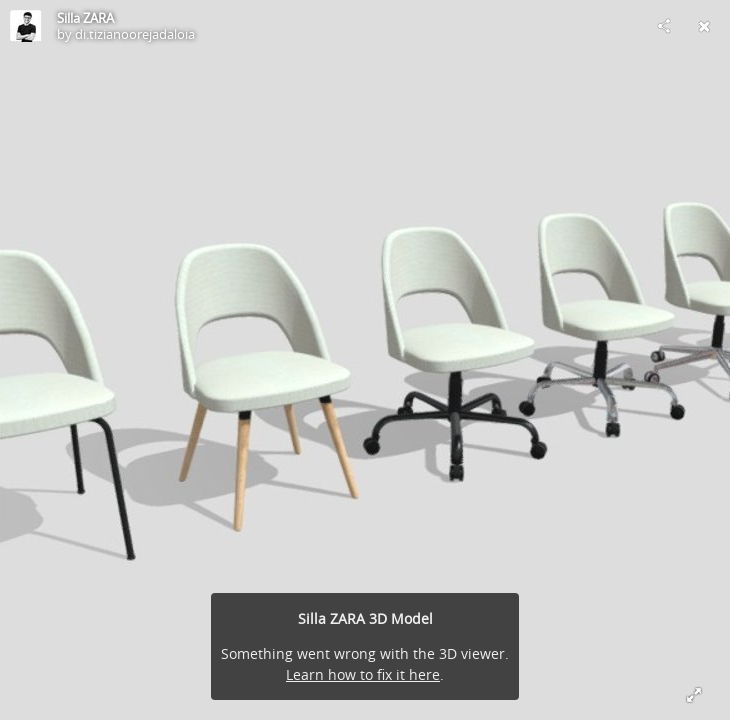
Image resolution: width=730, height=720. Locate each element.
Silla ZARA (85, 18)
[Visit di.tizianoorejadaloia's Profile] (26, 26)
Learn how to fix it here (363, 674)
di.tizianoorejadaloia (135, 34)
